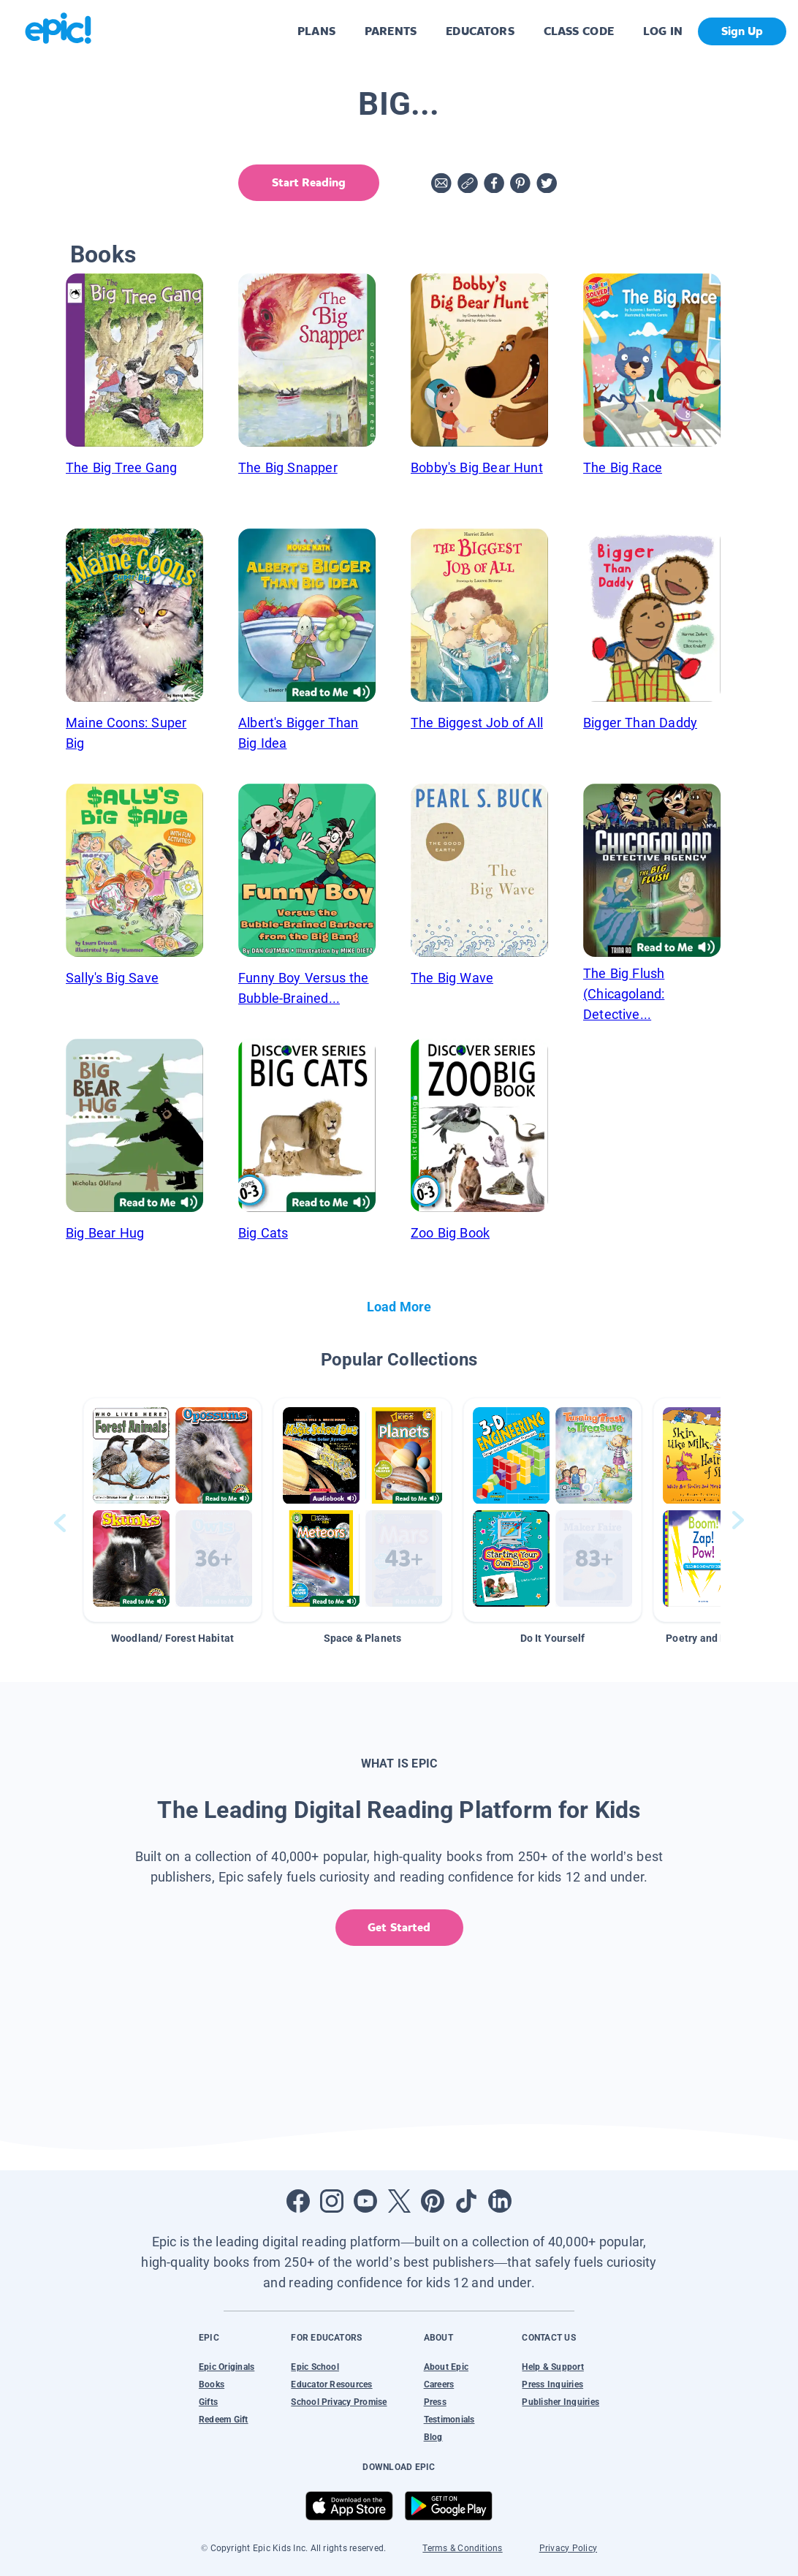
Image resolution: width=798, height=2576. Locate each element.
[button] (172, 1510)
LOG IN (663, 31)
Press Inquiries (552, 2384)
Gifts (208, 2402)
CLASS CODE (579, 31)
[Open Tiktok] (466, 2201)
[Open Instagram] (331, 2201)
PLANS (316, 31)
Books (211, 2384)
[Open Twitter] (399, 2201)
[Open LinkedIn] (500, 2201)
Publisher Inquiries (560, 2402)
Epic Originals (226, 2367)
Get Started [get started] (399, 1927)
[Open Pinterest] (432, 2201)
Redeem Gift (223, 2419)
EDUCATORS (480, 31)
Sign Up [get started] (742, 31)
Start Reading (309, 182)
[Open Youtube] (365, 2201)
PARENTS (391, 31)
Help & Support (552, 2367)
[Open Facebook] (298, 2201)
